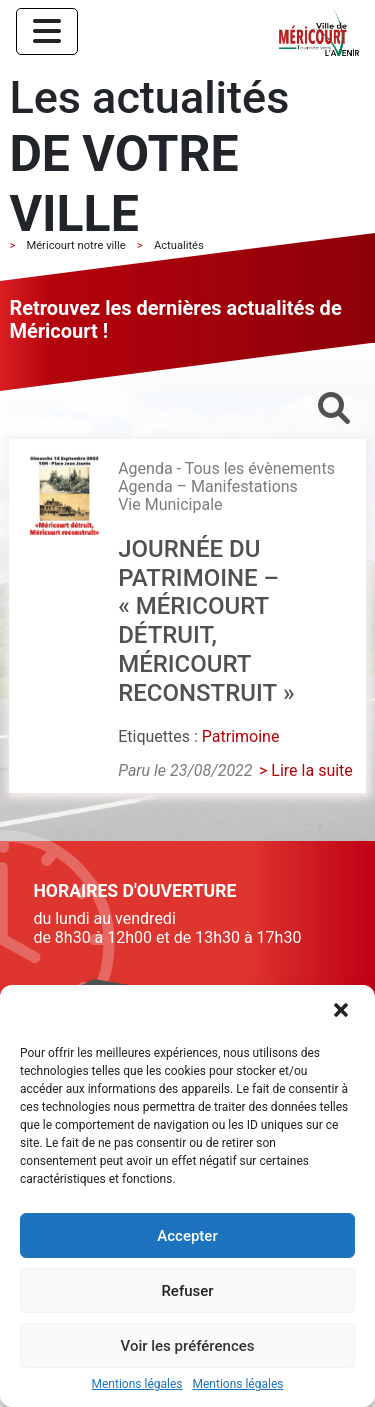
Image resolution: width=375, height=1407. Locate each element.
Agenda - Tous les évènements (226, 468)
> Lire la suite (306, 770)
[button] (343, 1012)
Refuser (187, 1291)
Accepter (187, 1236)
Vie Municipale (170, 504)
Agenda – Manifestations (208, 486)
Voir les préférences (188, 1346)
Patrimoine (241, 736)
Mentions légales (137, 1384)
